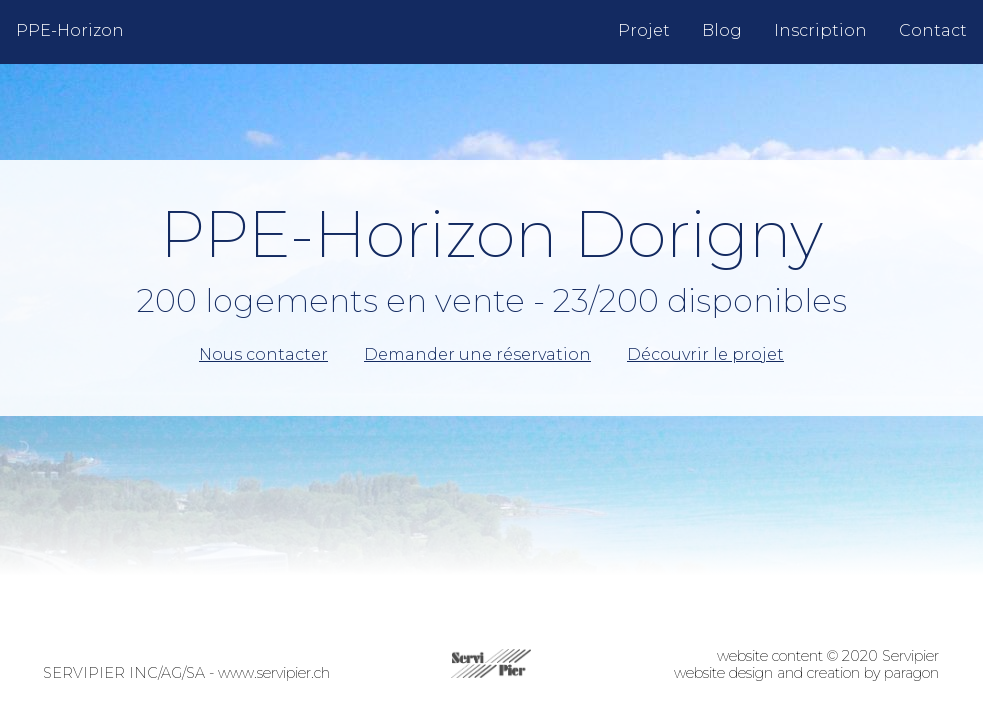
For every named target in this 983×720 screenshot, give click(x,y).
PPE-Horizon (70, 30)
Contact (933, 30)
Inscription (820, 30)
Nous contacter (263, 355)
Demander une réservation (477, 355)
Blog (722, 30)
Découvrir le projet (705, 355)
